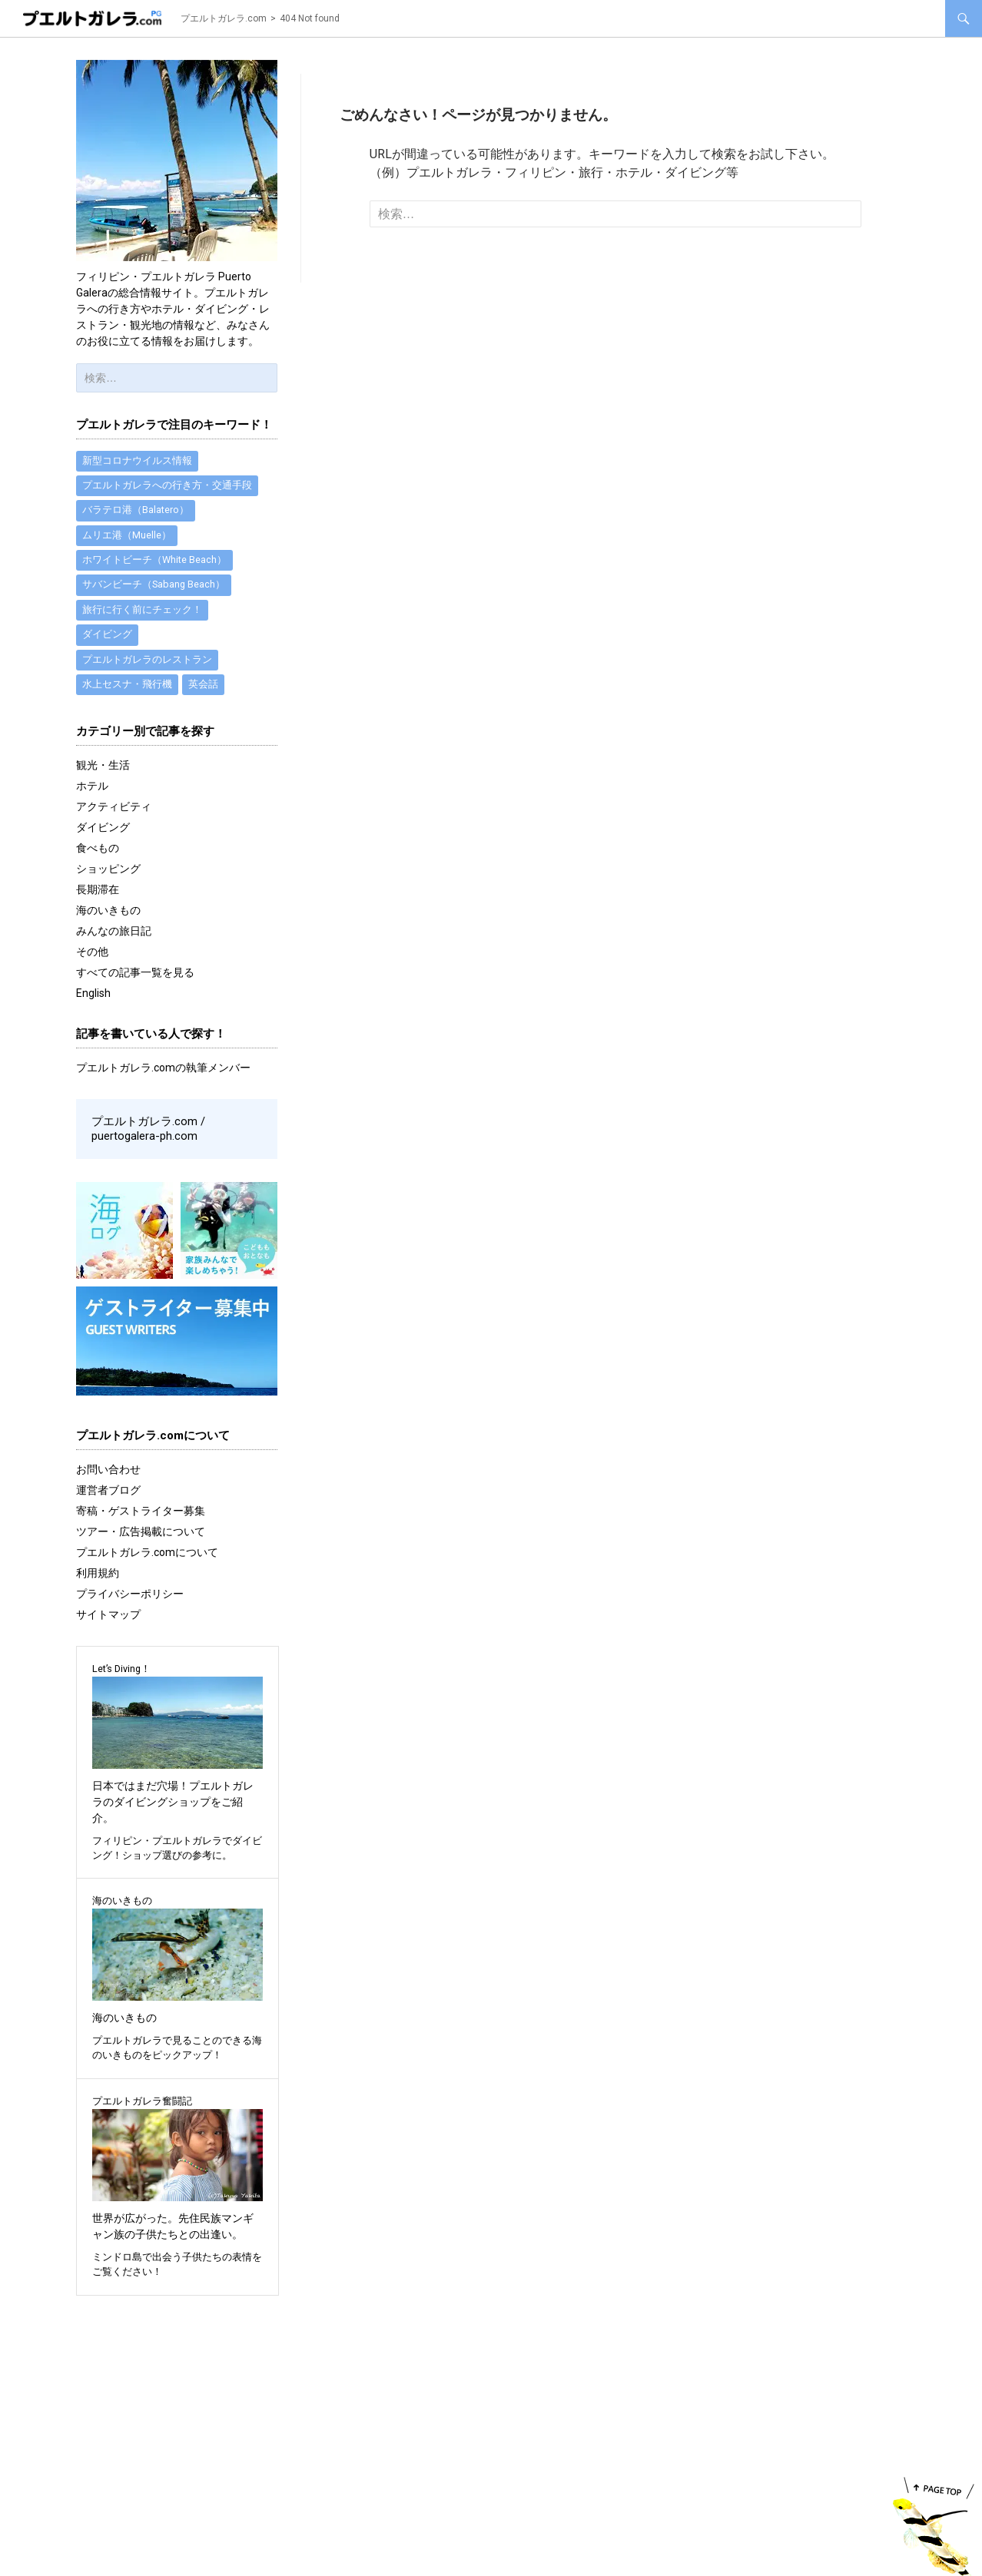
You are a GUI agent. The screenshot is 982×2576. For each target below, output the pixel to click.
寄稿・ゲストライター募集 (140, 1512)
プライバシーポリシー (130, 1595)
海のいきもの (108, 914)
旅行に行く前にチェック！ (142, 612)
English (93, 997)
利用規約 (97, 1574)
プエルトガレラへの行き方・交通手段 (167, 485)
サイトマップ (108, 1616)
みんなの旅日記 (113, 935)
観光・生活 (103, 769)
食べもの (97, 852)
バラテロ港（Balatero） (135, 510)
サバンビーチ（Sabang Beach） (153, 586)
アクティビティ (113, 810)
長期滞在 (97, 893)
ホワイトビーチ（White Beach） (154, 561)
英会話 (203, 688)
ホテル (92, 789)
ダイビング (107, 637)
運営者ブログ (108, 1491)
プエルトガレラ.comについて (147, 1554)
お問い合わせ (108, 1471)
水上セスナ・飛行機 (127, 688)
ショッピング (108, 872)
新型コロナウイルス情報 (137, 460)
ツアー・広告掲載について (140, 1533)
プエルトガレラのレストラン (147, 662)
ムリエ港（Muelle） (126, 535)
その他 (92, 955)
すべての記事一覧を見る (135, 976)
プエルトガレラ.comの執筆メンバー (163, 1071)
